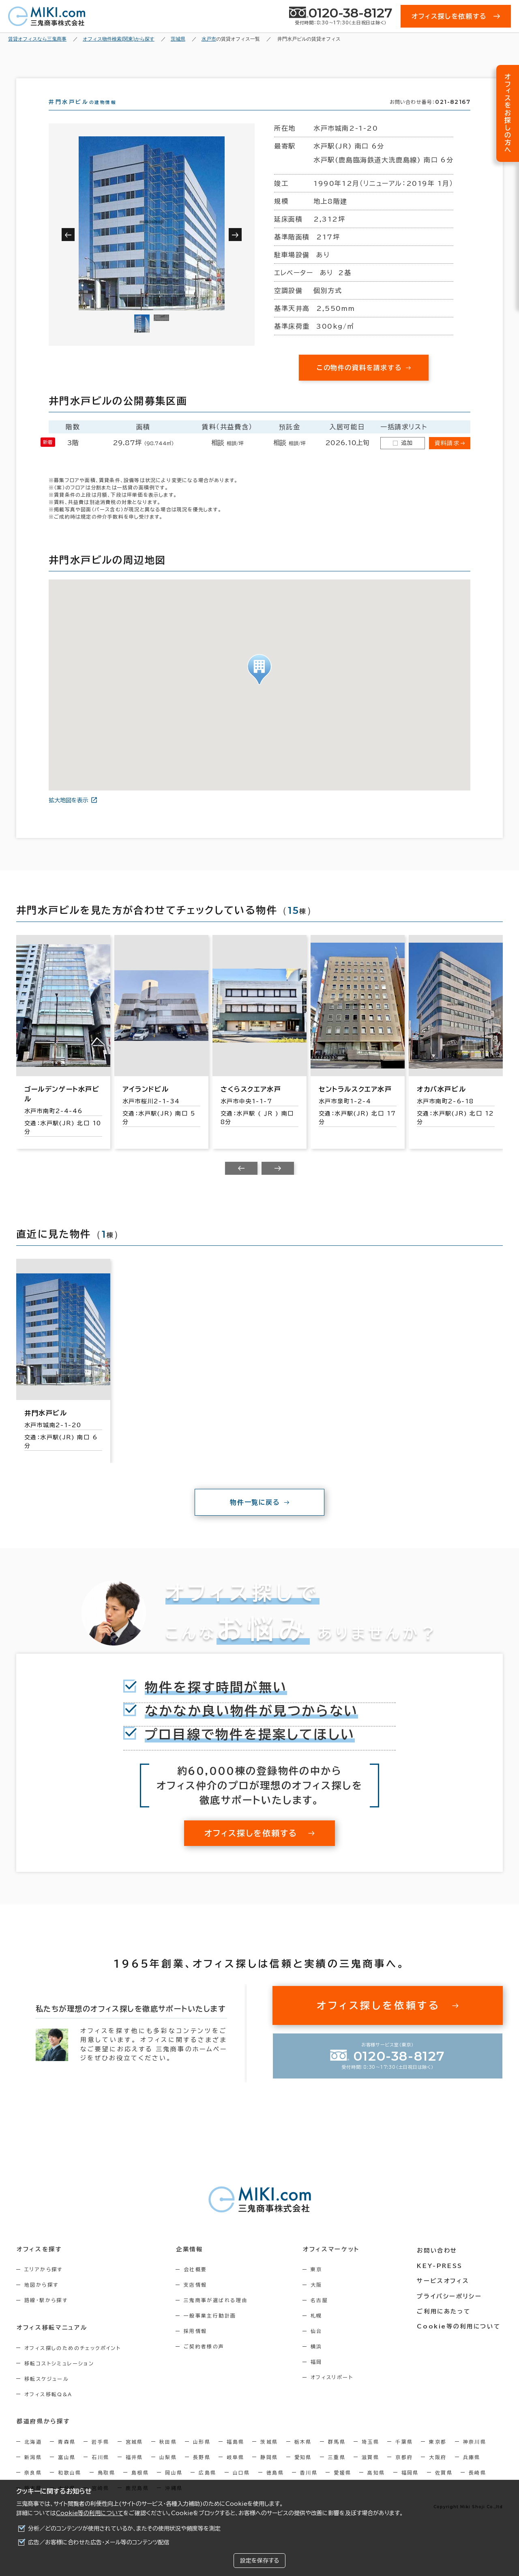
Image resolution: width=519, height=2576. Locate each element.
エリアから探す (43, 2283)
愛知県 (303, 2471)
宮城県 (134, 2455)
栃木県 (303, 2455)
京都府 (404, 2471)
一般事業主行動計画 (212, 2330)
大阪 (320, 2299)
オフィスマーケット (334, 2263)
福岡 (320, 2376)
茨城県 (269, 2455)
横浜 (320, 2360)
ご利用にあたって (446, 2323)
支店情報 (197, 2299)
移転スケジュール (46, 2393)
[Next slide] (278, 1182)
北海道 (33, 2455)
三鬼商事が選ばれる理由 (218, 2314)
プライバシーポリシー (451, 2308)
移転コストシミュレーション (59, 2377)
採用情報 (197, 2345)
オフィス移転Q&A (48, 2408)
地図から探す (41, 2299)
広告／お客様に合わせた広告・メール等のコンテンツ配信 (98, 2542)
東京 (320, 2283)
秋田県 (168, 2455)
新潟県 (33, 2471)
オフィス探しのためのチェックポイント (72, 2362)
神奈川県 (475, 2455)
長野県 (201, 2471)
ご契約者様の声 (206, 2360)
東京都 (437, 2455)
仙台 (320, 2345)
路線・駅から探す (46, 2314)
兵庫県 (471, 2471)
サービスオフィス (444, 2293)
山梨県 (168, 2471)
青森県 (66, 2455)
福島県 (235, 2455)
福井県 (134, 2471)
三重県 (336, 2471)
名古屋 (323, 2314)
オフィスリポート (335, 2391)
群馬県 (336, 2455)
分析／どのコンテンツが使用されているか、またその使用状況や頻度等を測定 (124, 2528)
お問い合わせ (439, 2263)
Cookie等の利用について (89, 2513)
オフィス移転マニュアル (51, 2342)
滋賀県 (370, 2471)
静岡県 (269, 2471)
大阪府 (437, 2471)
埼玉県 (370, 2455)
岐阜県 (235, 2471)
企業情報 (191, 2263)
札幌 (320, 2330)
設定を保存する (259, 2560)
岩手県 (100, 2455)
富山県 (66, 2471)
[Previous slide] (241, 1182)
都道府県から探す (43, 2435)
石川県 (100, 2471)
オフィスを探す (39, 2263)
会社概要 (197, 2283)
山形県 (201, 2455)
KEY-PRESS (442, 2278)
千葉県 (404, 2455)
